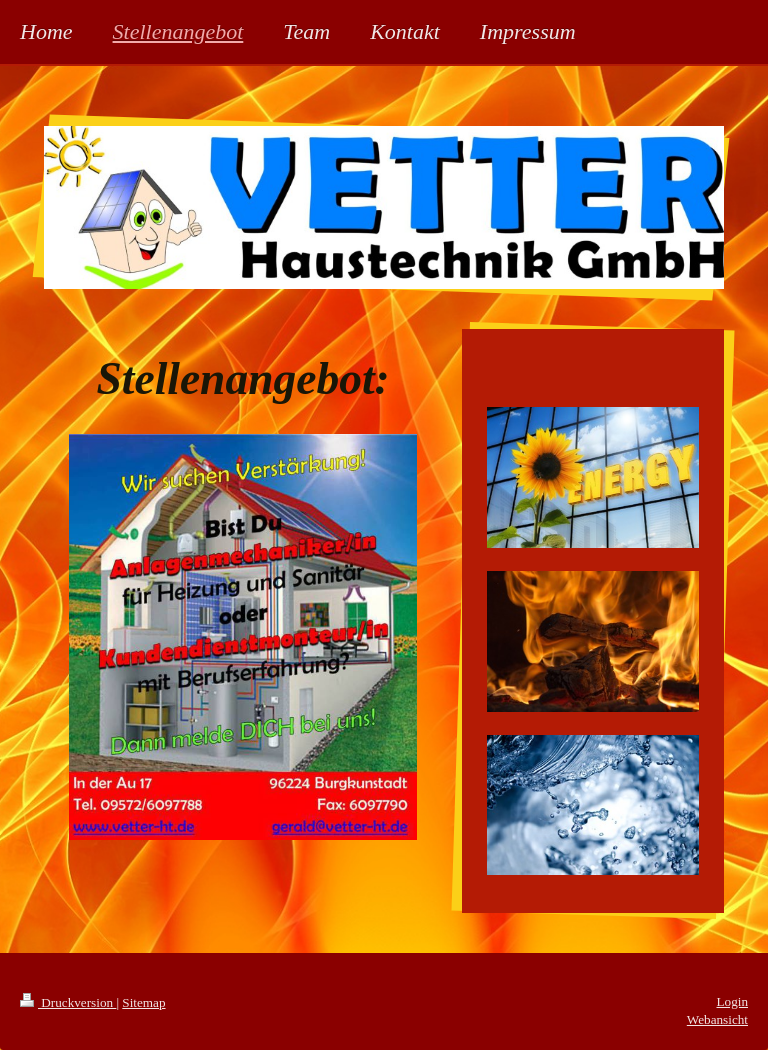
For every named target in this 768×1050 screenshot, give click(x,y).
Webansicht (717, 1019)
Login (732, 1001)
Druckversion (68, 1002)
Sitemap (143, 1002)
